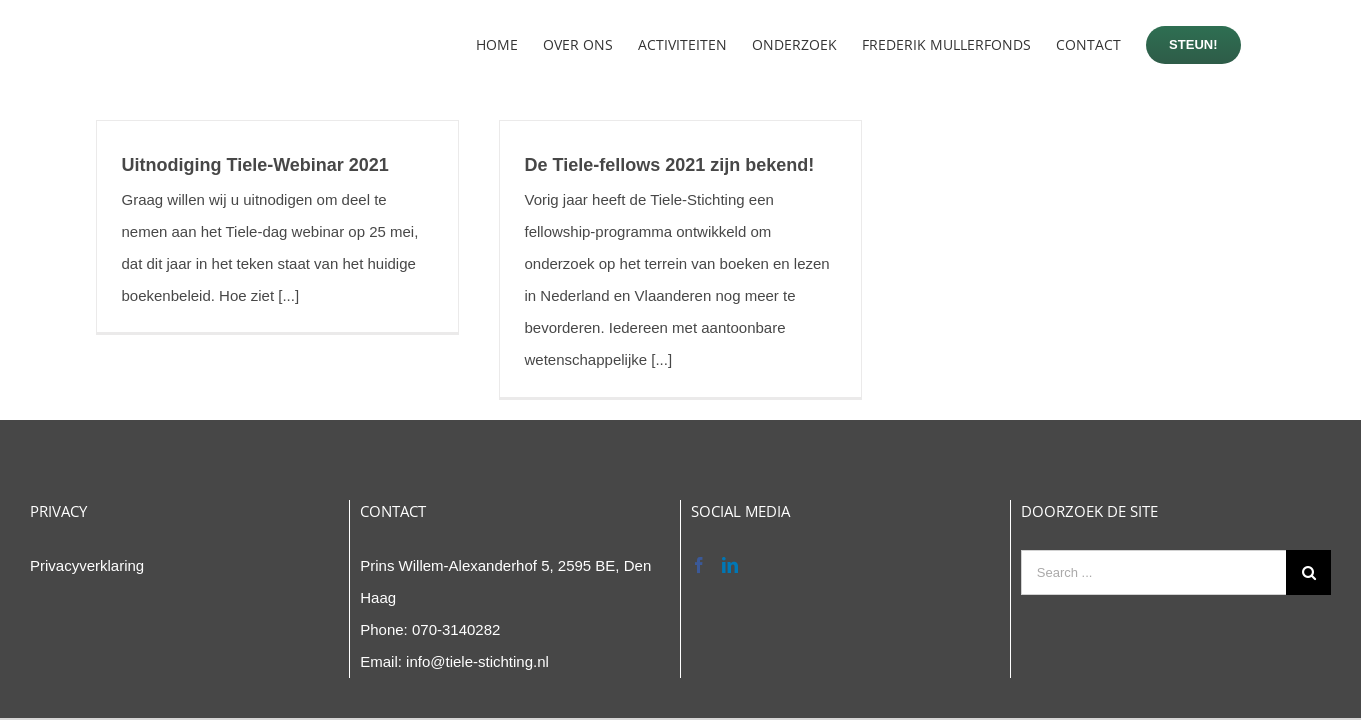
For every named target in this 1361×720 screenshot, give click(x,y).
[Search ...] (1153, 572)
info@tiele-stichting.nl (477, 661)
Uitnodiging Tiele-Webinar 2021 (255, 165)
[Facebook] (699, 565)
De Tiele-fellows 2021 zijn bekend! (670, 165)
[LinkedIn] (730, 565)
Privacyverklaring (87, 565)
